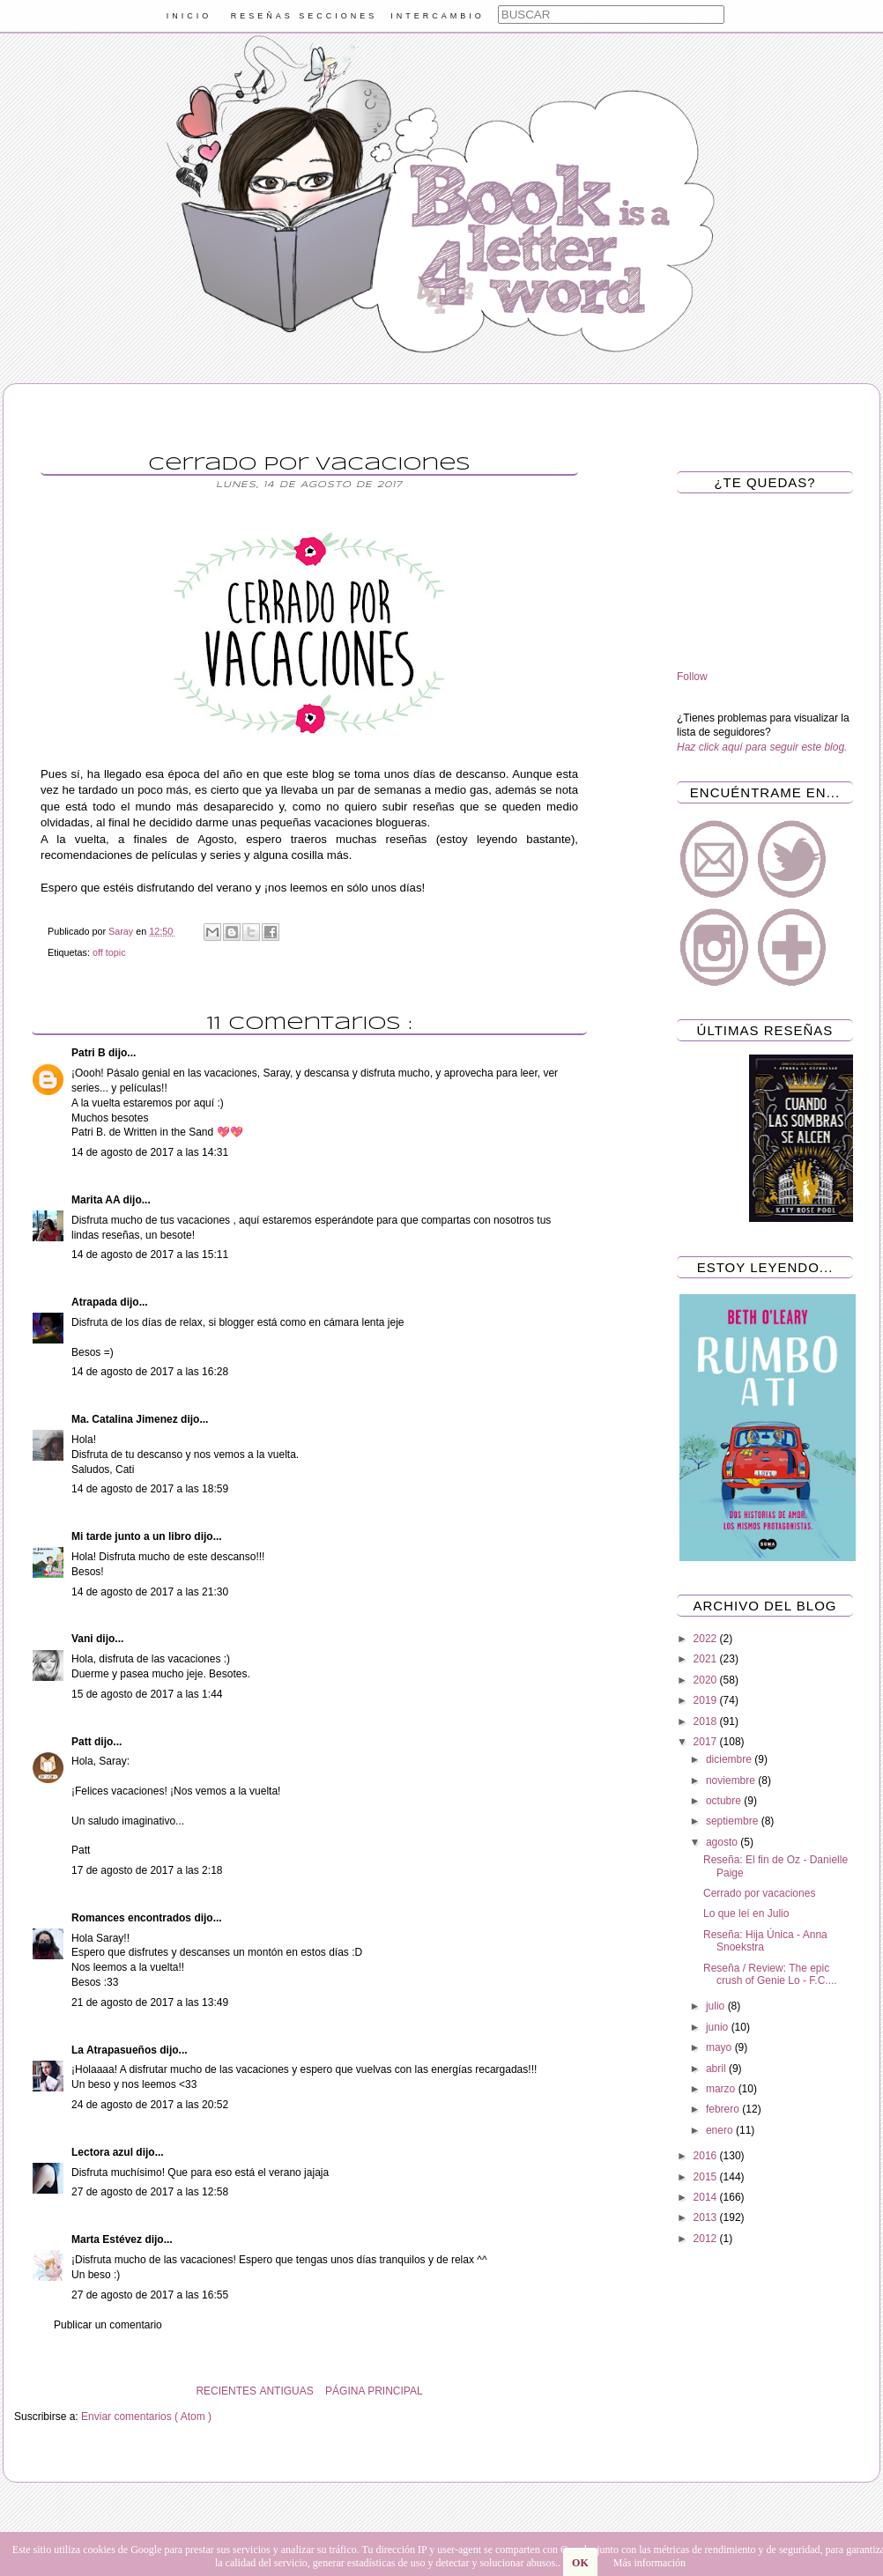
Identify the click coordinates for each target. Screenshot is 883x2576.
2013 (707, 2217)
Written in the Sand (168, 1132)
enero (721, 2130)
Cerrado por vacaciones (759, 1893)
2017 (707, 1742)
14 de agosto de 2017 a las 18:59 (149, 1489)
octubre (725, 1801)
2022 (707, 1638)
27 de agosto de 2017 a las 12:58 (149, 2192)
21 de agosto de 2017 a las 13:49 (149, 2002)
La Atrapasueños (115, 2050)
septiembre (733, 1821)
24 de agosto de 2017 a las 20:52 (149, 2105)
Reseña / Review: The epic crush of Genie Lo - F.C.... (770, 1974)
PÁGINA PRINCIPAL (373, 2391)
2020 (707, 1680)
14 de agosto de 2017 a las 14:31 (149, 1152)
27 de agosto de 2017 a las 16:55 (149, 2295)
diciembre (730, 1759)
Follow (692, 676)
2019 (707, 1700)
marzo (722, 2089)
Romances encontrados (132, 1918)
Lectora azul (103, 2152)
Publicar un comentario (108, 2325)
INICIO (189, 15)
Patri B (89, 1053)
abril (717, 2068)
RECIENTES (226, 2391)
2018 (707, 1721)
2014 (707, 2197)
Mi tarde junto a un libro (132, 1536)
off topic (109, 952)
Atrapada (95, 1302)
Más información (649, 2563)
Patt (82, 1742)
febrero (724, 2109)
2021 (707, 1659)
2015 (707, 2177)
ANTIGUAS (286, 2391)
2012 (707, 2238)
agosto (723, 1842)
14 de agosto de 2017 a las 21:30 (149, 1592)
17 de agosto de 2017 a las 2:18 (146, 1870)
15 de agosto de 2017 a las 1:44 (146, 1694)
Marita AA (96, 1200)
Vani (83, 1638)
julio (717, 2006)
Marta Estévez (108, 2239)
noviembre (732, 1780)
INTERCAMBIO (437, 15)
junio (718, 2027)
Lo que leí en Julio (746, 1913)
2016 (707, 2156)
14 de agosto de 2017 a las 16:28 (149, 1372)
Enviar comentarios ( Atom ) (146, 2416)
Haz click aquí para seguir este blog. (762, 747)
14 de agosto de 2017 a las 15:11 (149, 1254)
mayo (720, 2047)
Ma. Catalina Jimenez (126, 1419)
